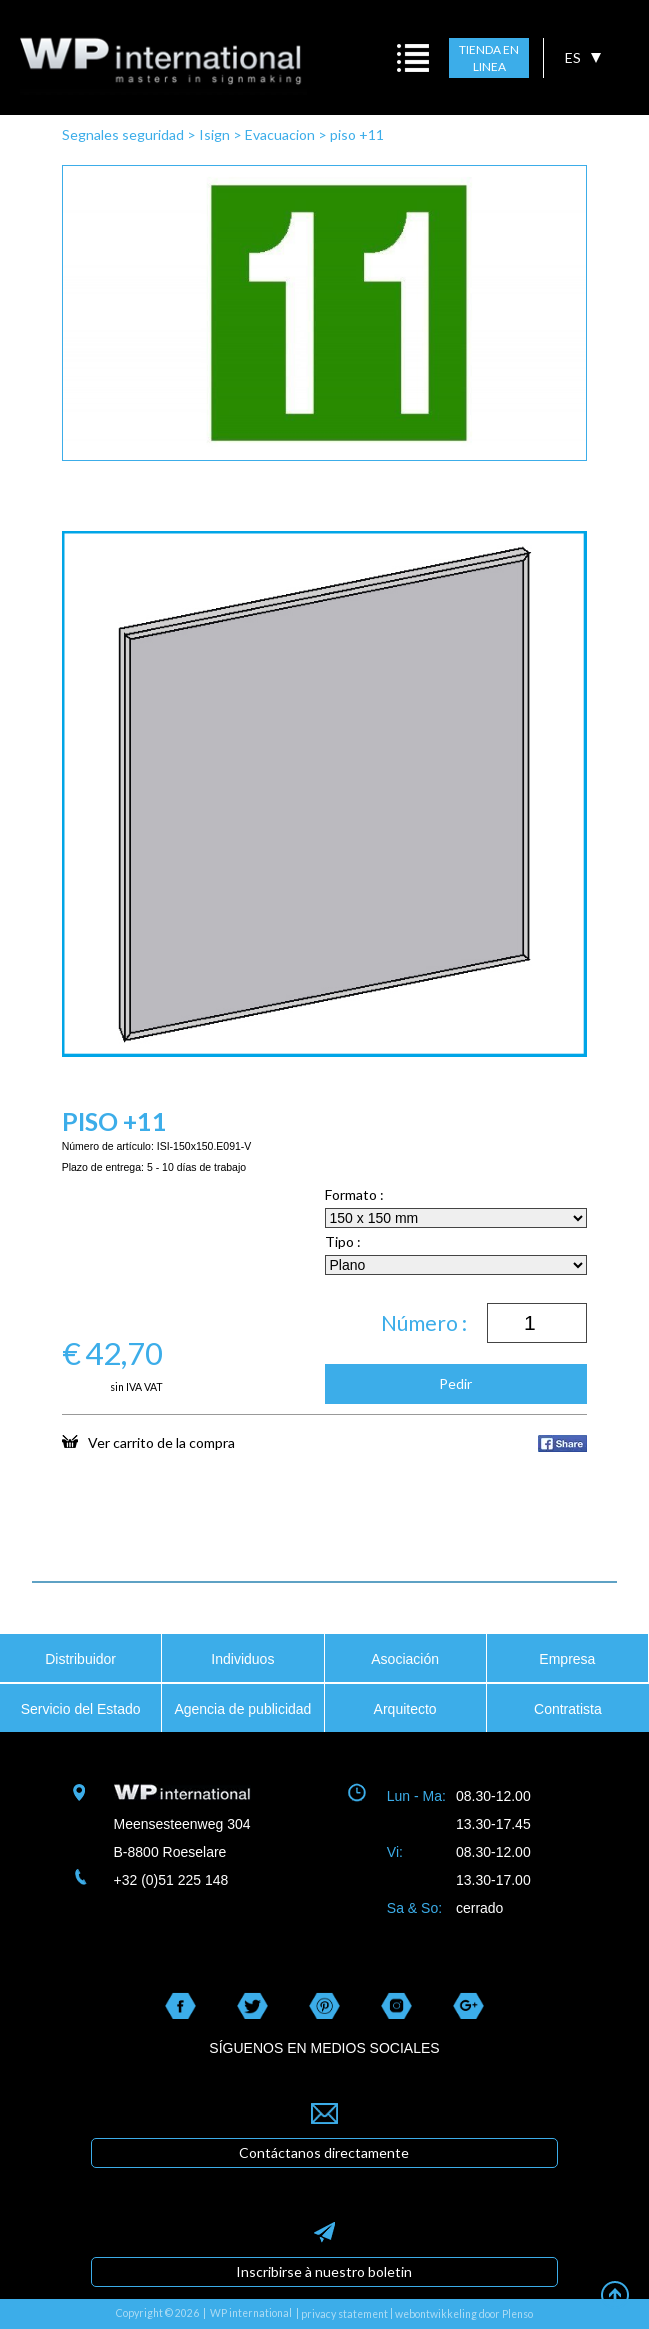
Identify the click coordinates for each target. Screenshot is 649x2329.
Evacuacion (280, 134)
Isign (214, 134)
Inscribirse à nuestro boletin (324, 2271)
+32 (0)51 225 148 (171, 1880)
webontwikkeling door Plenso (464, 2314)
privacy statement (344, 2314)
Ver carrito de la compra (148, 1442)
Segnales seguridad (123, 134)
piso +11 (357, 134)
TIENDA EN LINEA (489, 58)
